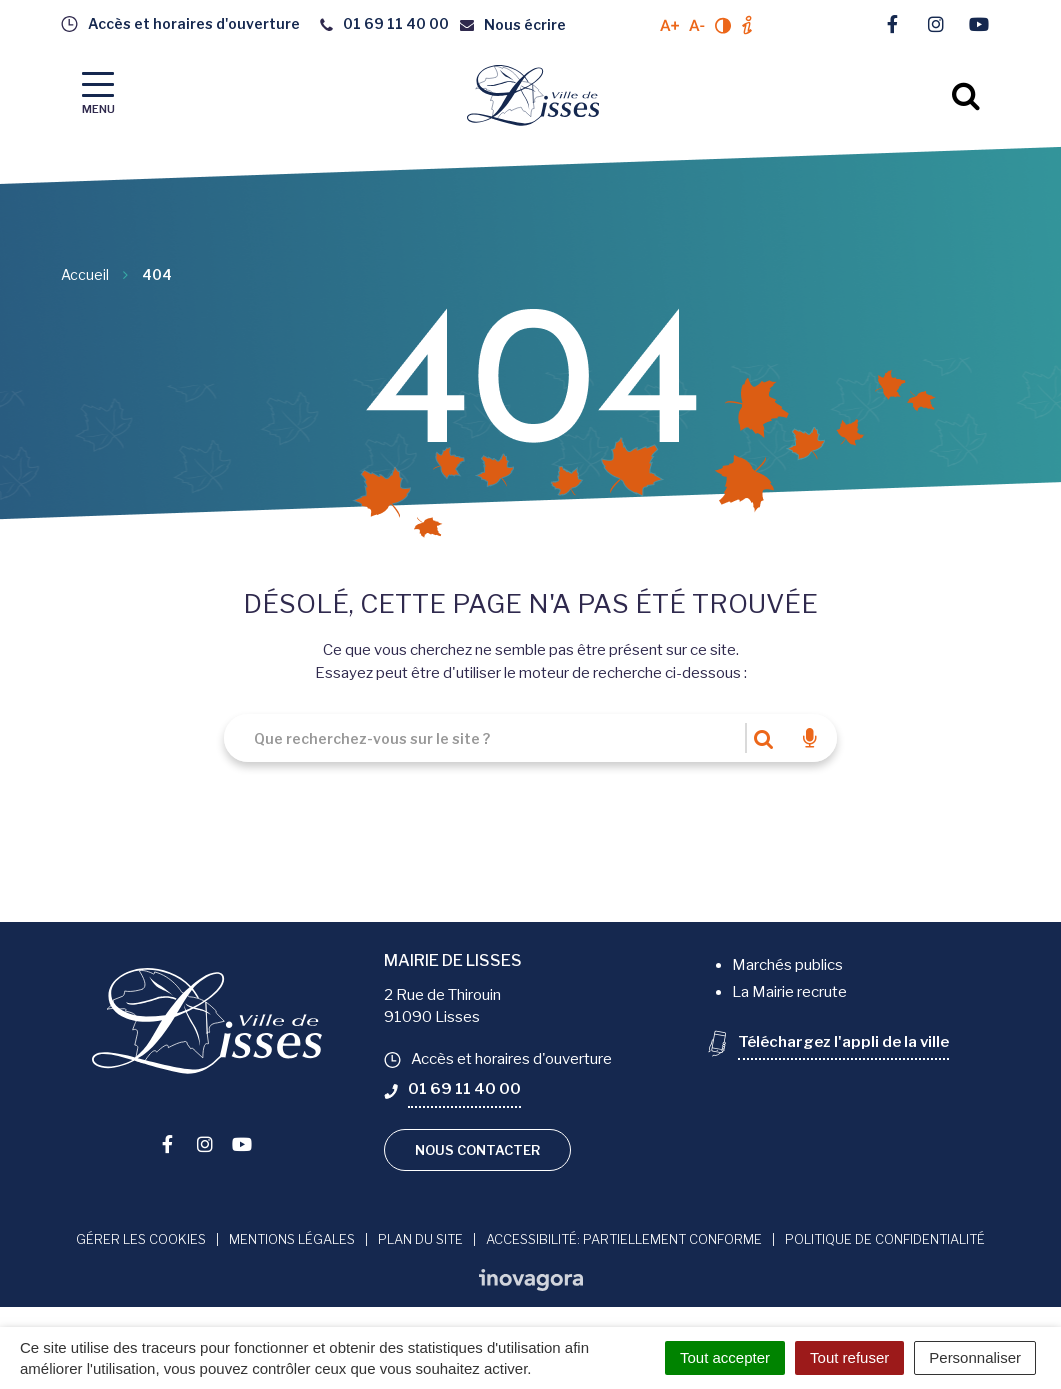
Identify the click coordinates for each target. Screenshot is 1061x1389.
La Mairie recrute (789, 992)
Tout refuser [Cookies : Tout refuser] (849, 1357)
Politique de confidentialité (885, 1239)
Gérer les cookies (141, 1239)
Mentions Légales (292, 1239)
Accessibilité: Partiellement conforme (624, 1239)
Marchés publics (787, 965)
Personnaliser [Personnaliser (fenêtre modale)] (975, 1357)
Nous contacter (477, 1150)
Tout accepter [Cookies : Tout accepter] (725, 1357)
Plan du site (420, 1239)
